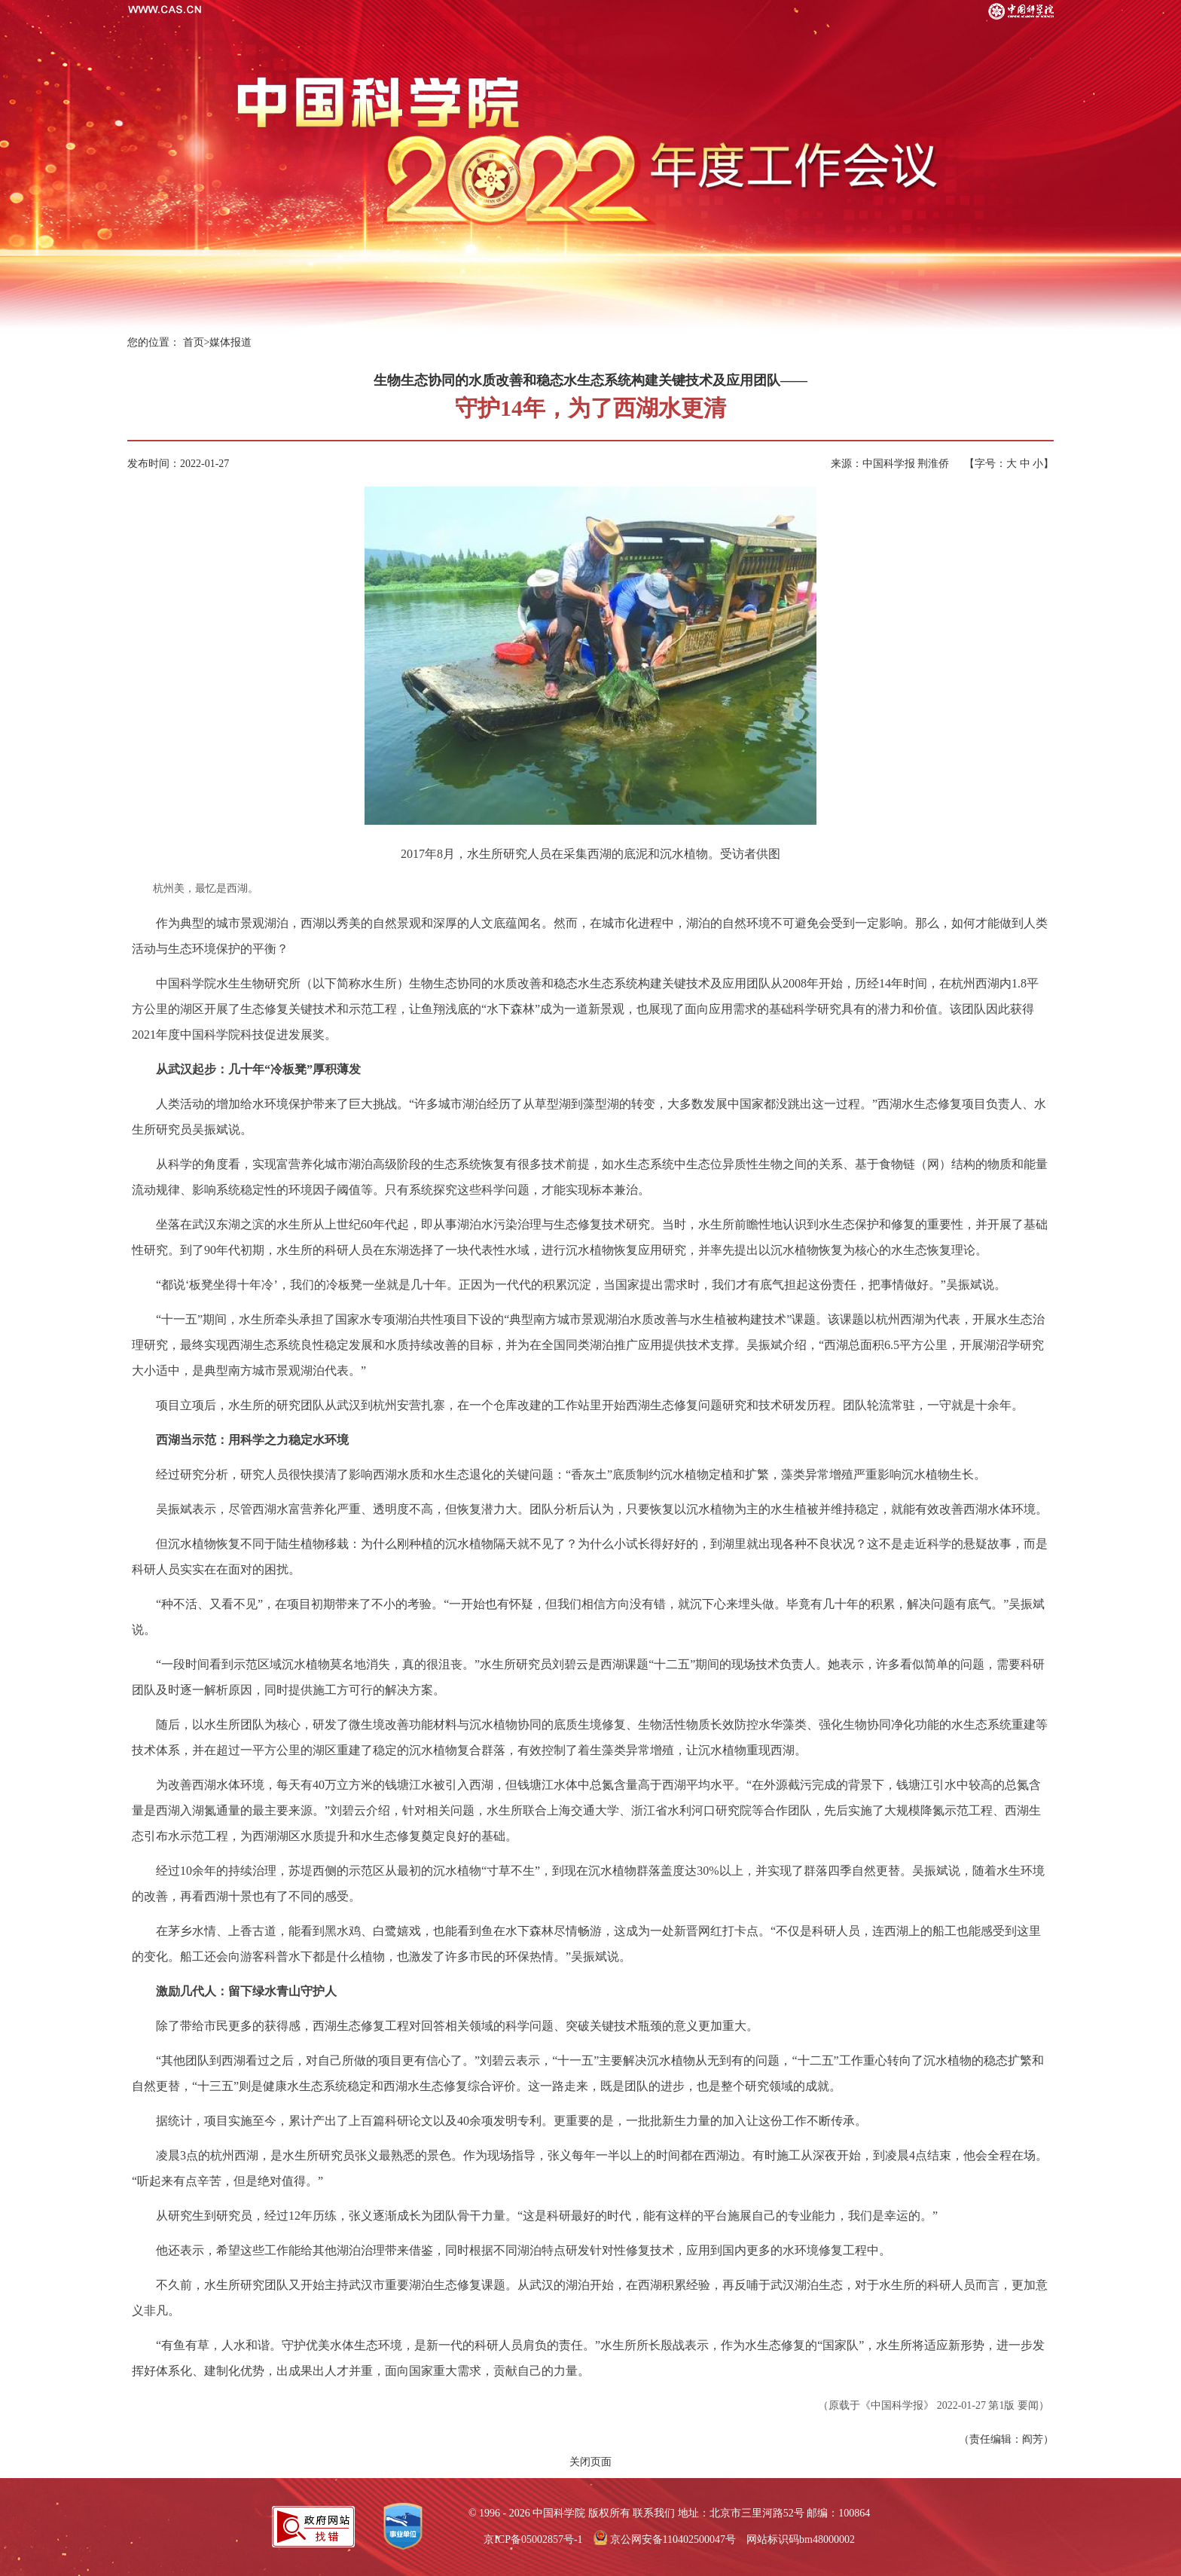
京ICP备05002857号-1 (533, 2539)
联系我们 (654, 2513)
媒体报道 (230, 342)
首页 (193, 342)
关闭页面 (590, 2462)
